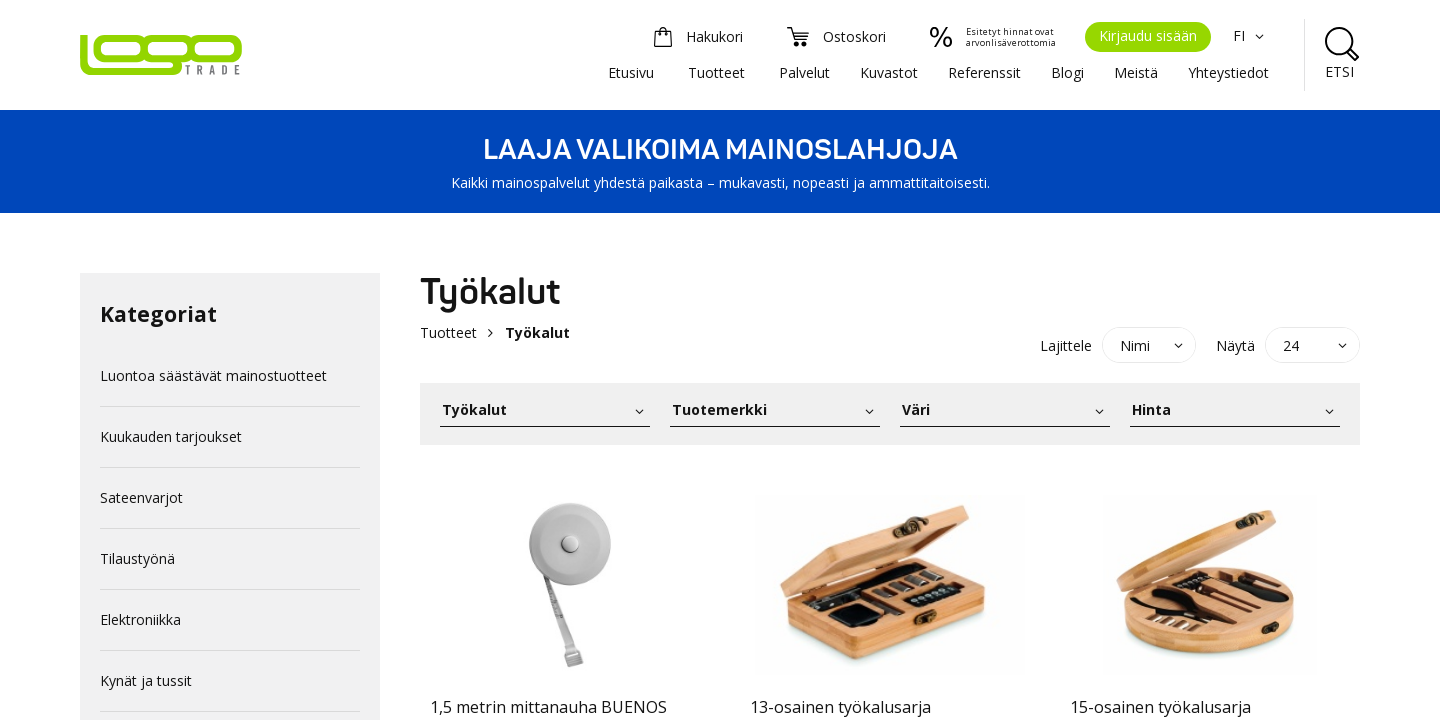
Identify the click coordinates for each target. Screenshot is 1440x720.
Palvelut (804, 72)
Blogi (1067, 72)
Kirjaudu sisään (1148, 35)
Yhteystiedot (1228, 72)
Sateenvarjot (141, 497)
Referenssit (984, 72)
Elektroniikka (140, 619)
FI (1251, 35)
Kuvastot (889, 72)
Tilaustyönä (137, 558)
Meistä (1136, 72)
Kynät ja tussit (146, 680)
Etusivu (631, 72)
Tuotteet (716, 72)
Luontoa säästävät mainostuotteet (213, 375)
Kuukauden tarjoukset (171, 436)
